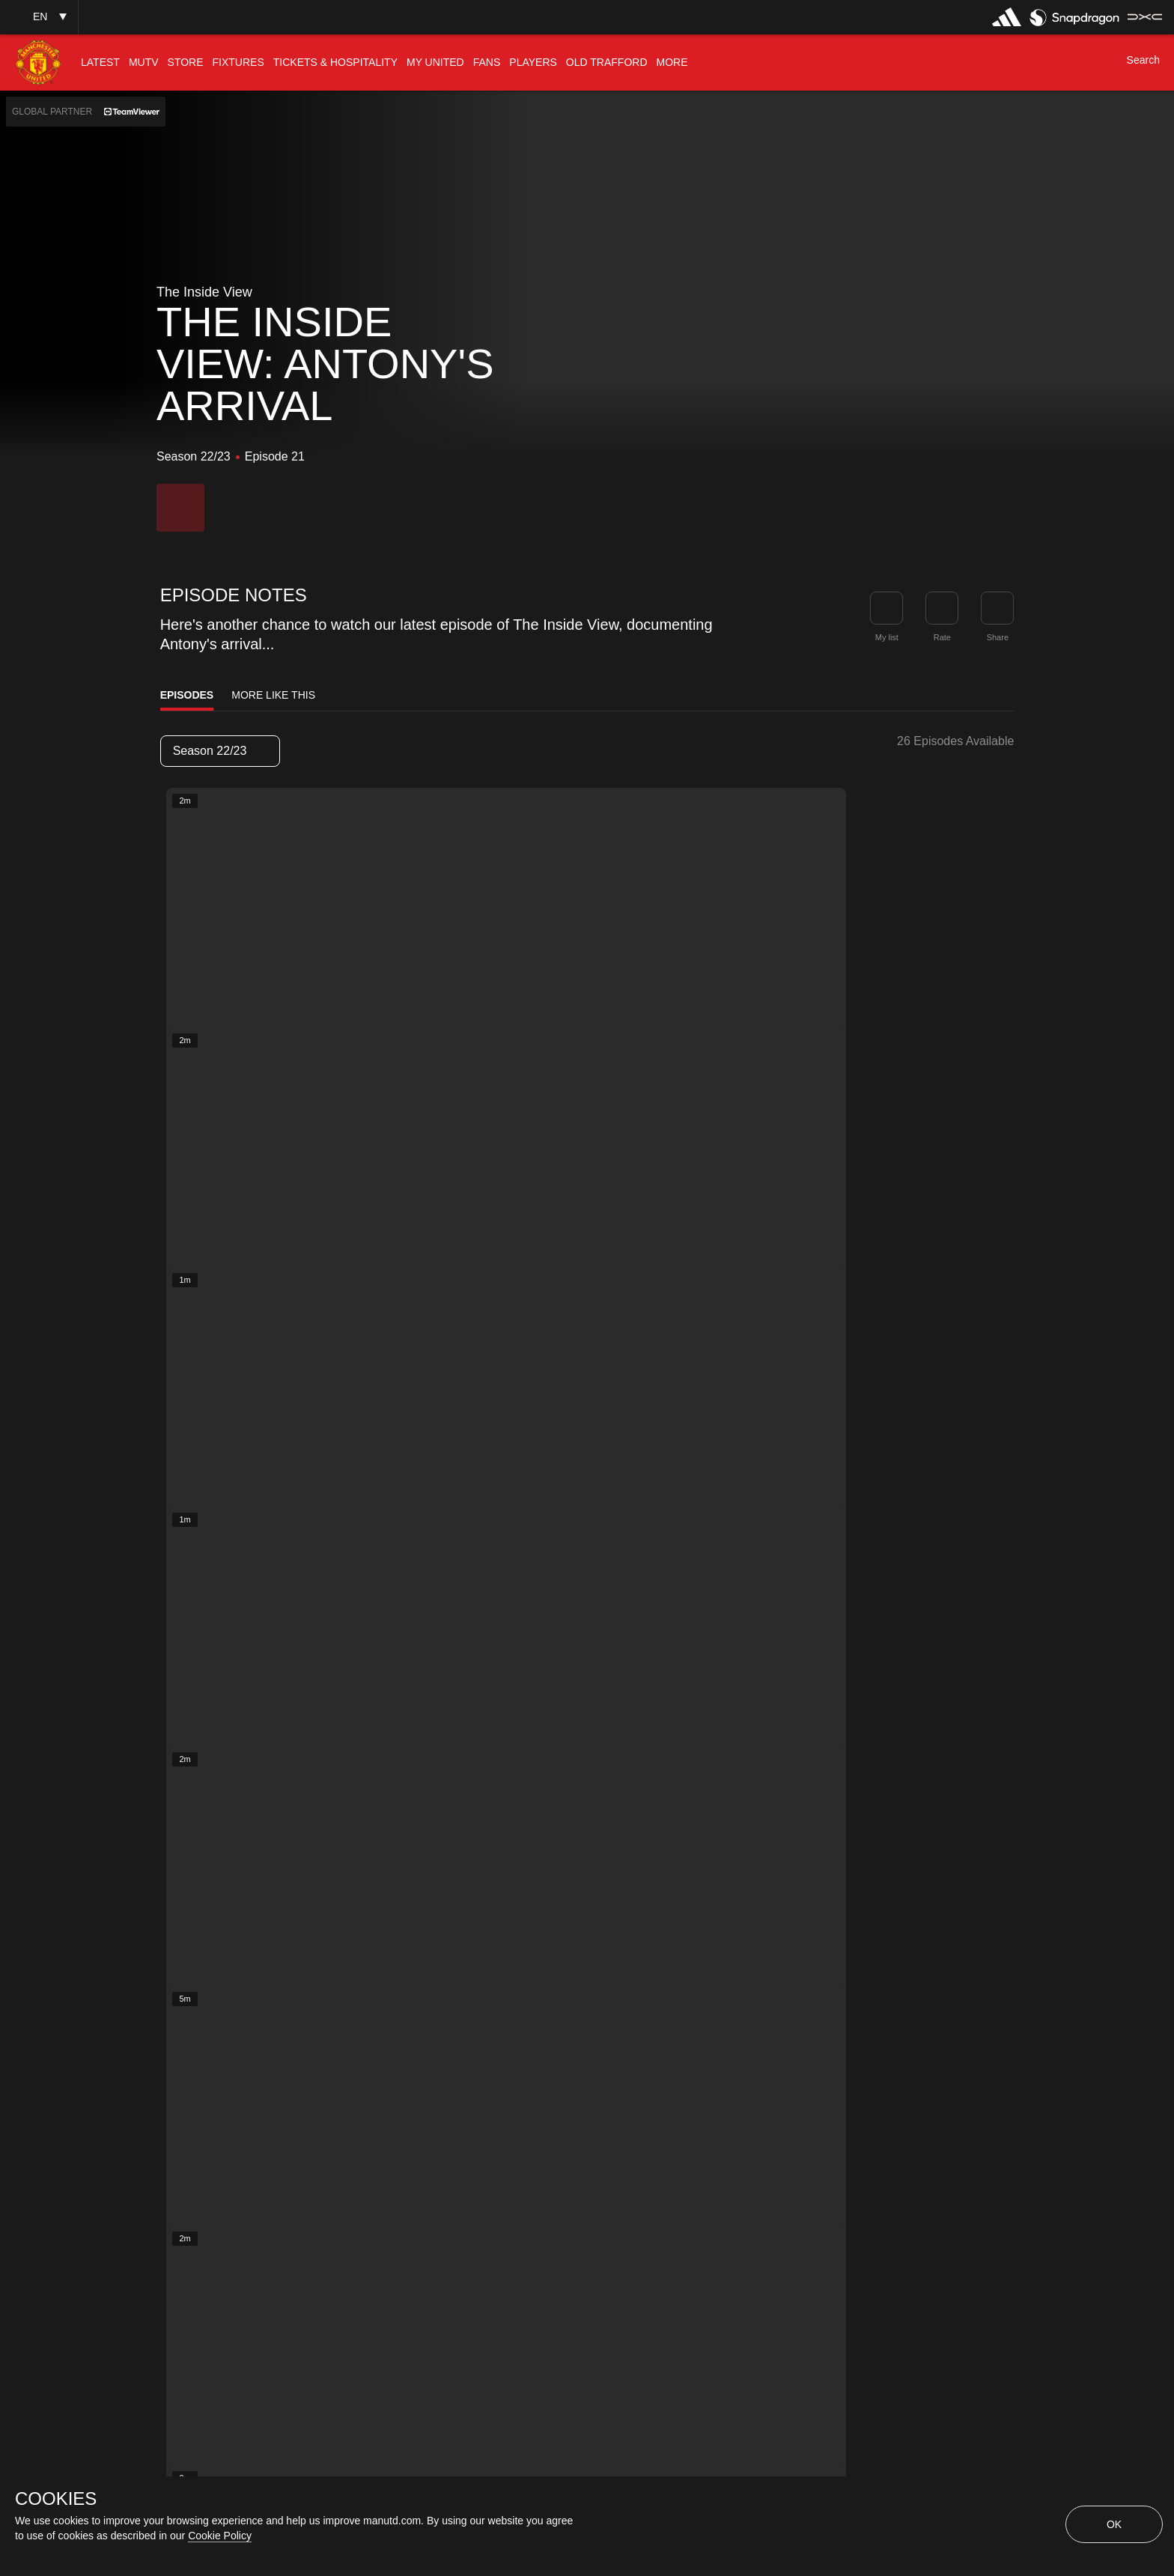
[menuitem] (100, 62)
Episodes (187, 695)
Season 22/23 (219, 750)
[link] (997, 608)
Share (998, 637)
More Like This (273, 695)
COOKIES (56, 2498)
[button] (39, 17)
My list (886, 637)
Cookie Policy (220, 2536)
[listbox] (220, 751)
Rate (942, 637)
